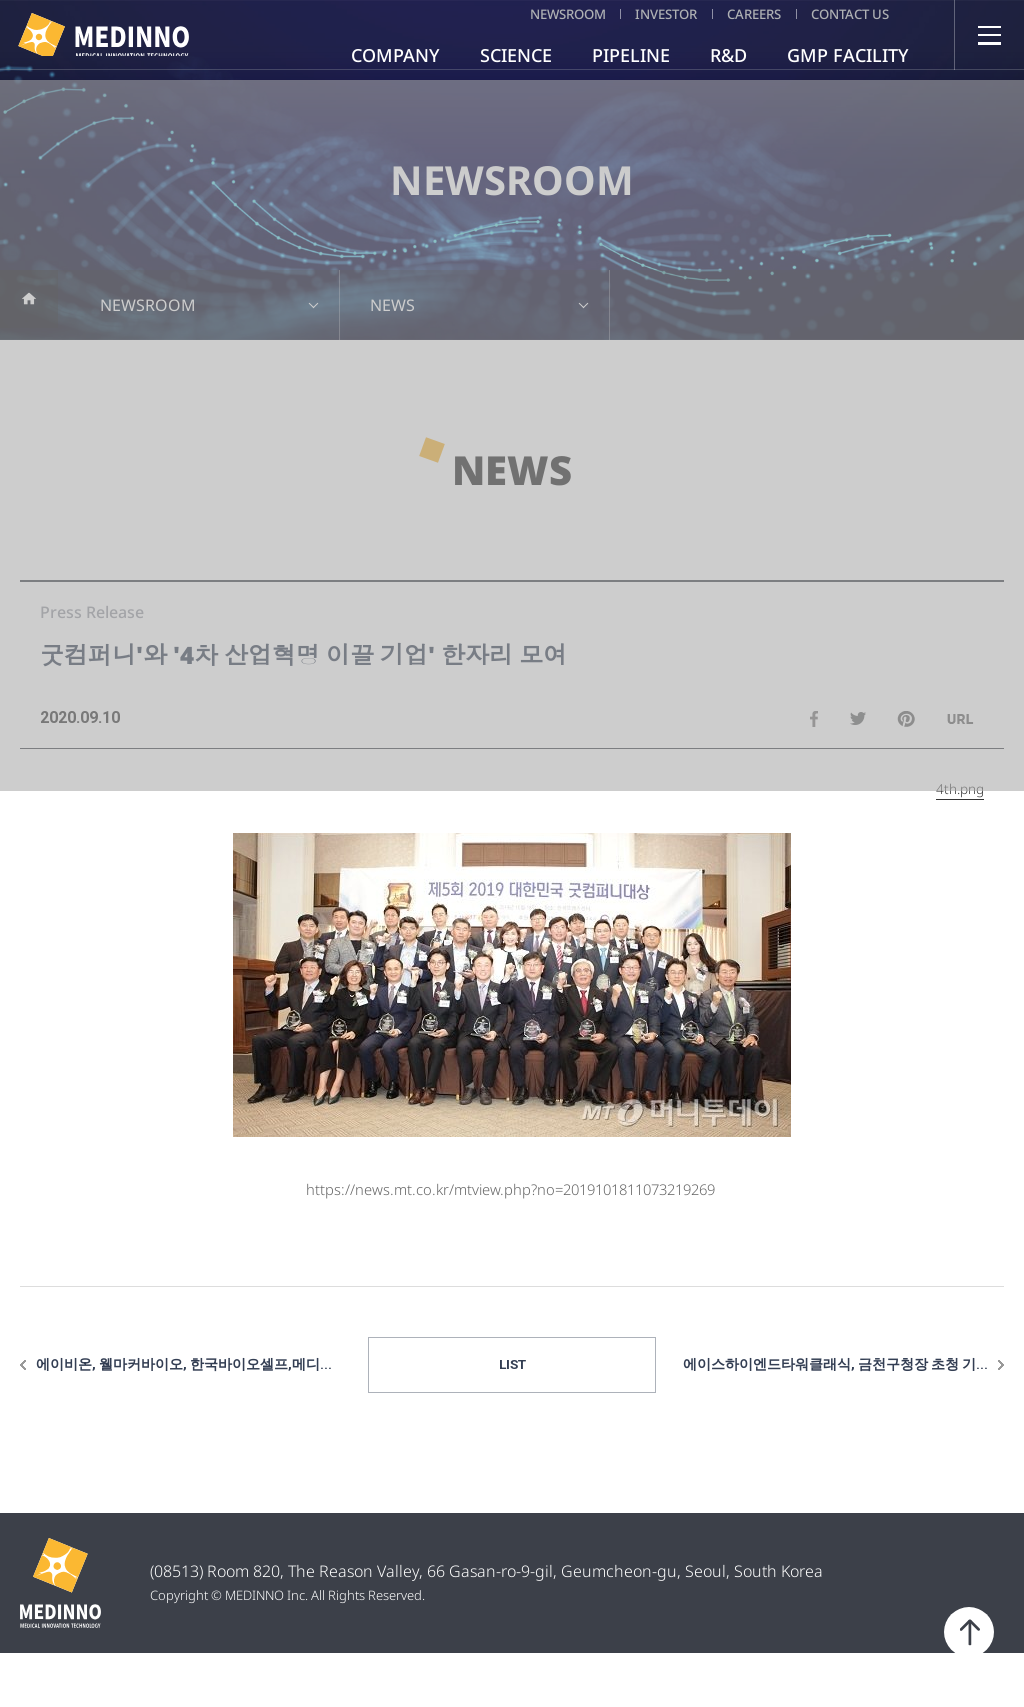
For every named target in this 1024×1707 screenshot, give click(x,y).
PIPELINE (631, 55)
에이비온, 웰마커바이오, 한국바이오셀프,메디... (184, 1417)
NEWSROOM (500, 13)
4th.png (960, 838)
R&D (728, 55)
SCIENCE (516, 55)
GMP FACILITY (848, 55)
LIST (512, 1417)
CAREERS (729, 13)
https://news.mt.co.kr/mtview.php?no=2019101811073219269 (510, 1239)
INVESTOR (620, 13)
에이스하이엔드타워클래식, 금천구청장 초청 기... (835, 1417)
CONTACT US (846, 13)
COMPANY (395, 55)
